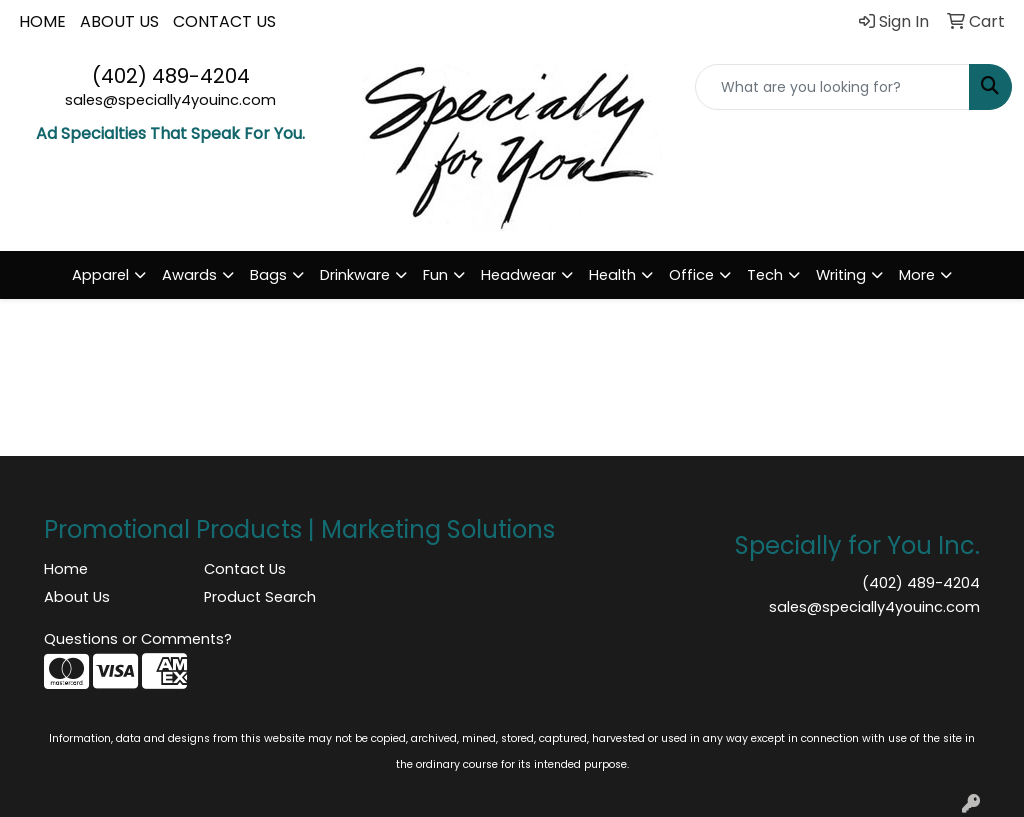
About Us (77, 597)
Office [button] (691, 275)
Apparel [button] (100, 275)
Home (66, 569)
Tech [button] (765, 275)
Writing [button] (841, 275)
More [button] (917, 275)
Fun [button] (435, 275)
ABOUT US (119, 21)
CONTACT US (224, 21)
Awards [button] (189, 275)
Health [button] (612, 275)
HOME (42, 21)
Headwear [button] (518, 275)
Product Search (260, 597)
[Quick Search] (832, 87)
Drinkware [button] (355, 275)
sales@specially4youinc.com (170, 100)
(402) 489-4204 (171, 76)
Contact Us (245, 569)
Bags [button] (268, 275)
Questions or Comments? (138, 639)
